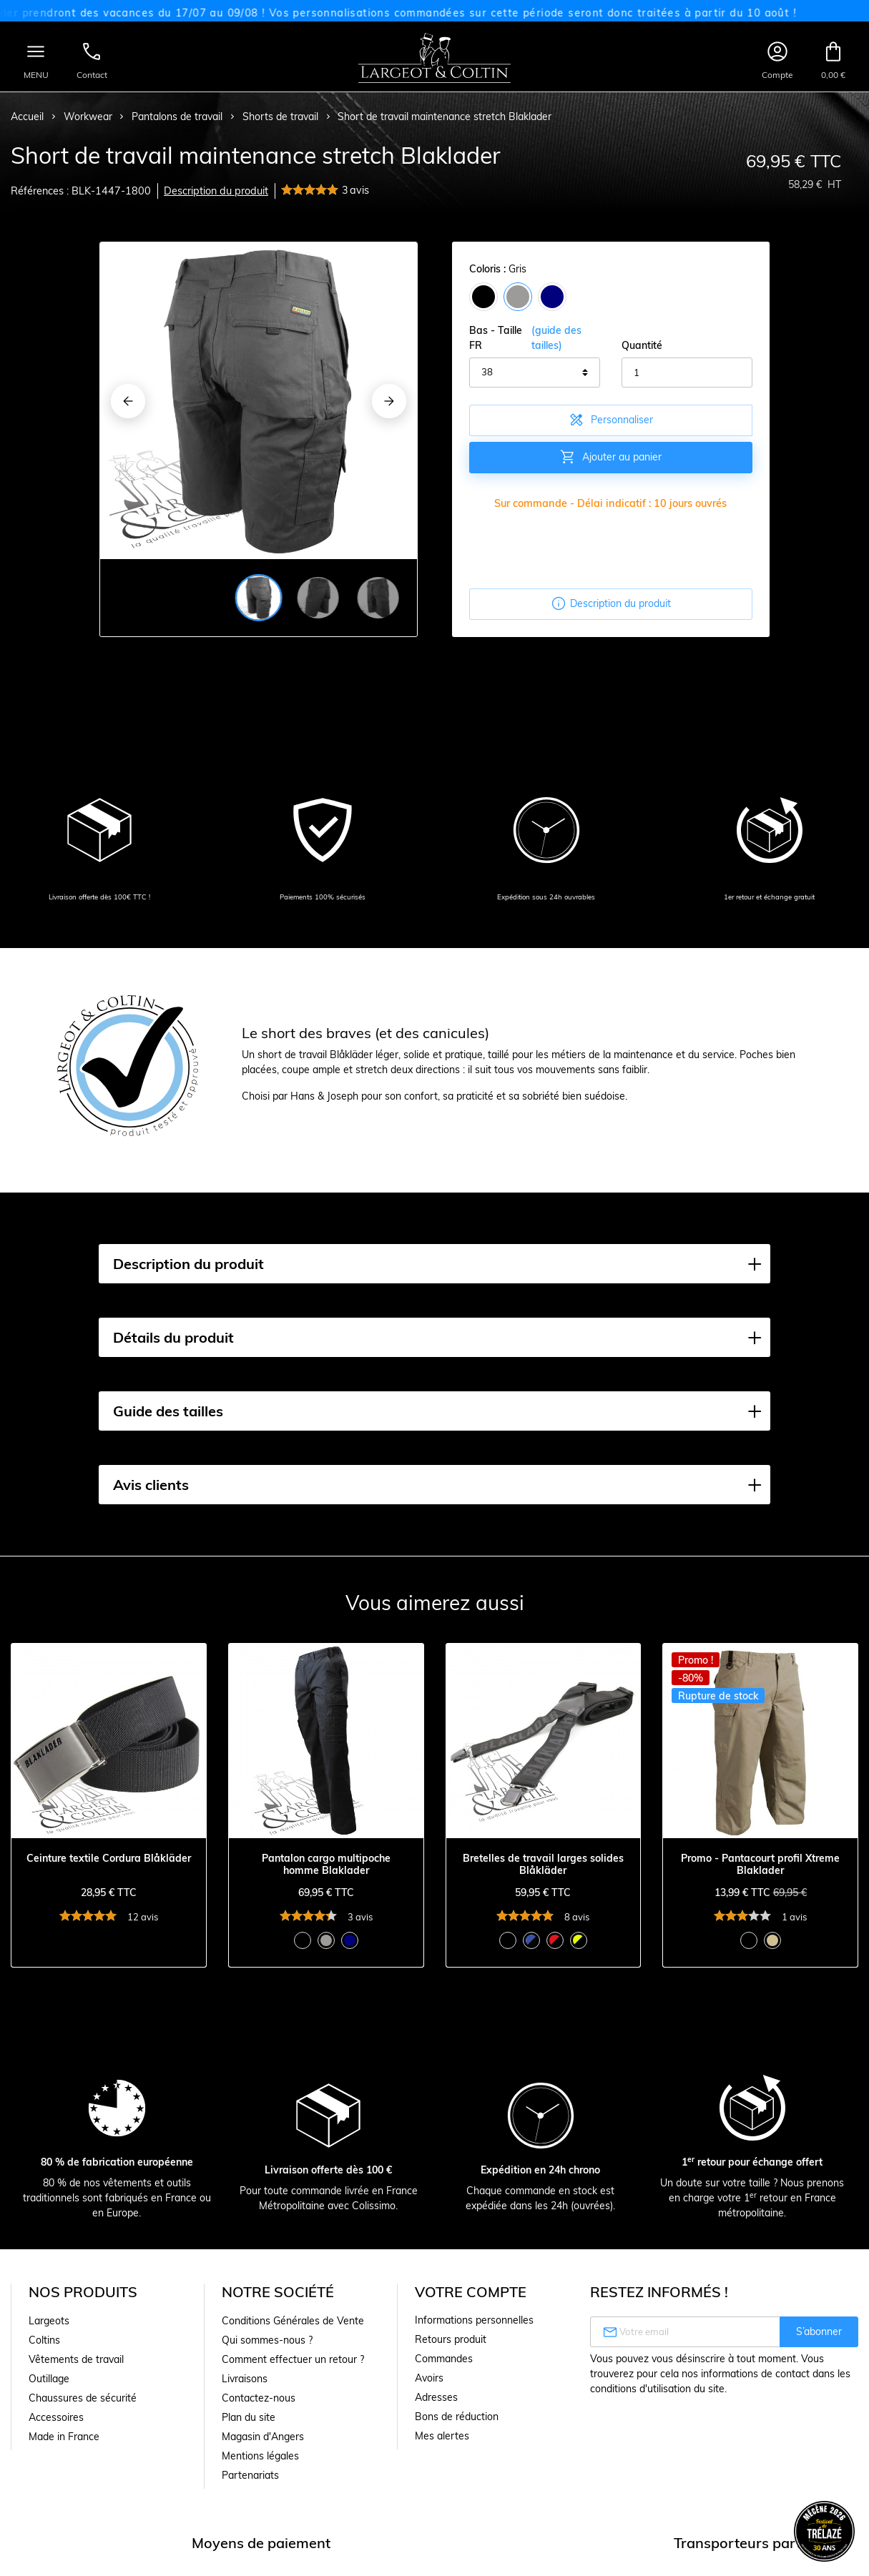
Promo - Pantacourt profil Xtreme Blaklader (760, 1864)
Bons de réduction (457, 2416)
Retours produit (450, 2339)
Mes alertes (442, 2435)
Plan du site (248, 2417)
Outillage (49, 2378)
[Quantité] (687, 372)
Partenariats (250, 2475)
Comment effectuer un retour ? (293, 2359)
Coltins (44, 2340)
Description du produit (216, 190)
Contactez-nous (258, 2398)
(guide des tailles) (556, 338)
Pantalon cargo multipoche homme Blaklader (326, 1864)
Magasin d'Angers (263, 2436)
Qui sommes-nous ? (267, 2340)
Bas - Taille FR (534, 338)
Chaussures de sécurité (83, 2398)
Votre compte (470, 2292)
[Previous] (128, 401)
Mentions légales (260, 2455)
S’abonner (819, 2331)
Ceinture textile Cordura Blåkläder (108, 1858)
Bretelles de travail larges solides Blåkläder (543, 1864)
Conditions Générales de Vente (293, 2320)
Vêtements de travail (76, 2359)
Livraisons (244, 2378)
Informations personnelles (474, 2320)
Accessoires (56, 2417)
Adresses (436, 2397)
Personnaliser (610, 420)
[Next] (389, 401)
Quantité (642, 345)
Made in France (64, 2436)
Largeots (49, 2320)
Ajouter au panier (610, 457)
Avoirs (429, 2378)
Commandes (444, 2358)
